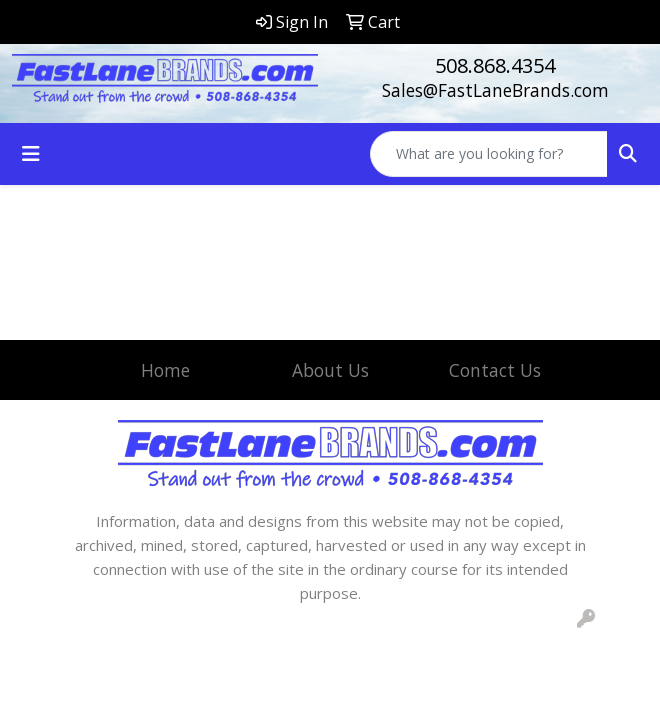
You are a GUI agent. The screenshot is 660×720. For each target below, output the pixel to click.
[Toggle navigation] (31, 154)
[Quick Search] (489, 154)
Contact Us (495, 370)
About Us (330, 370)
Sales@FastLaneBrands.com (495, 90)
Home (165, 370)
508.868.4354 (495, 65)
